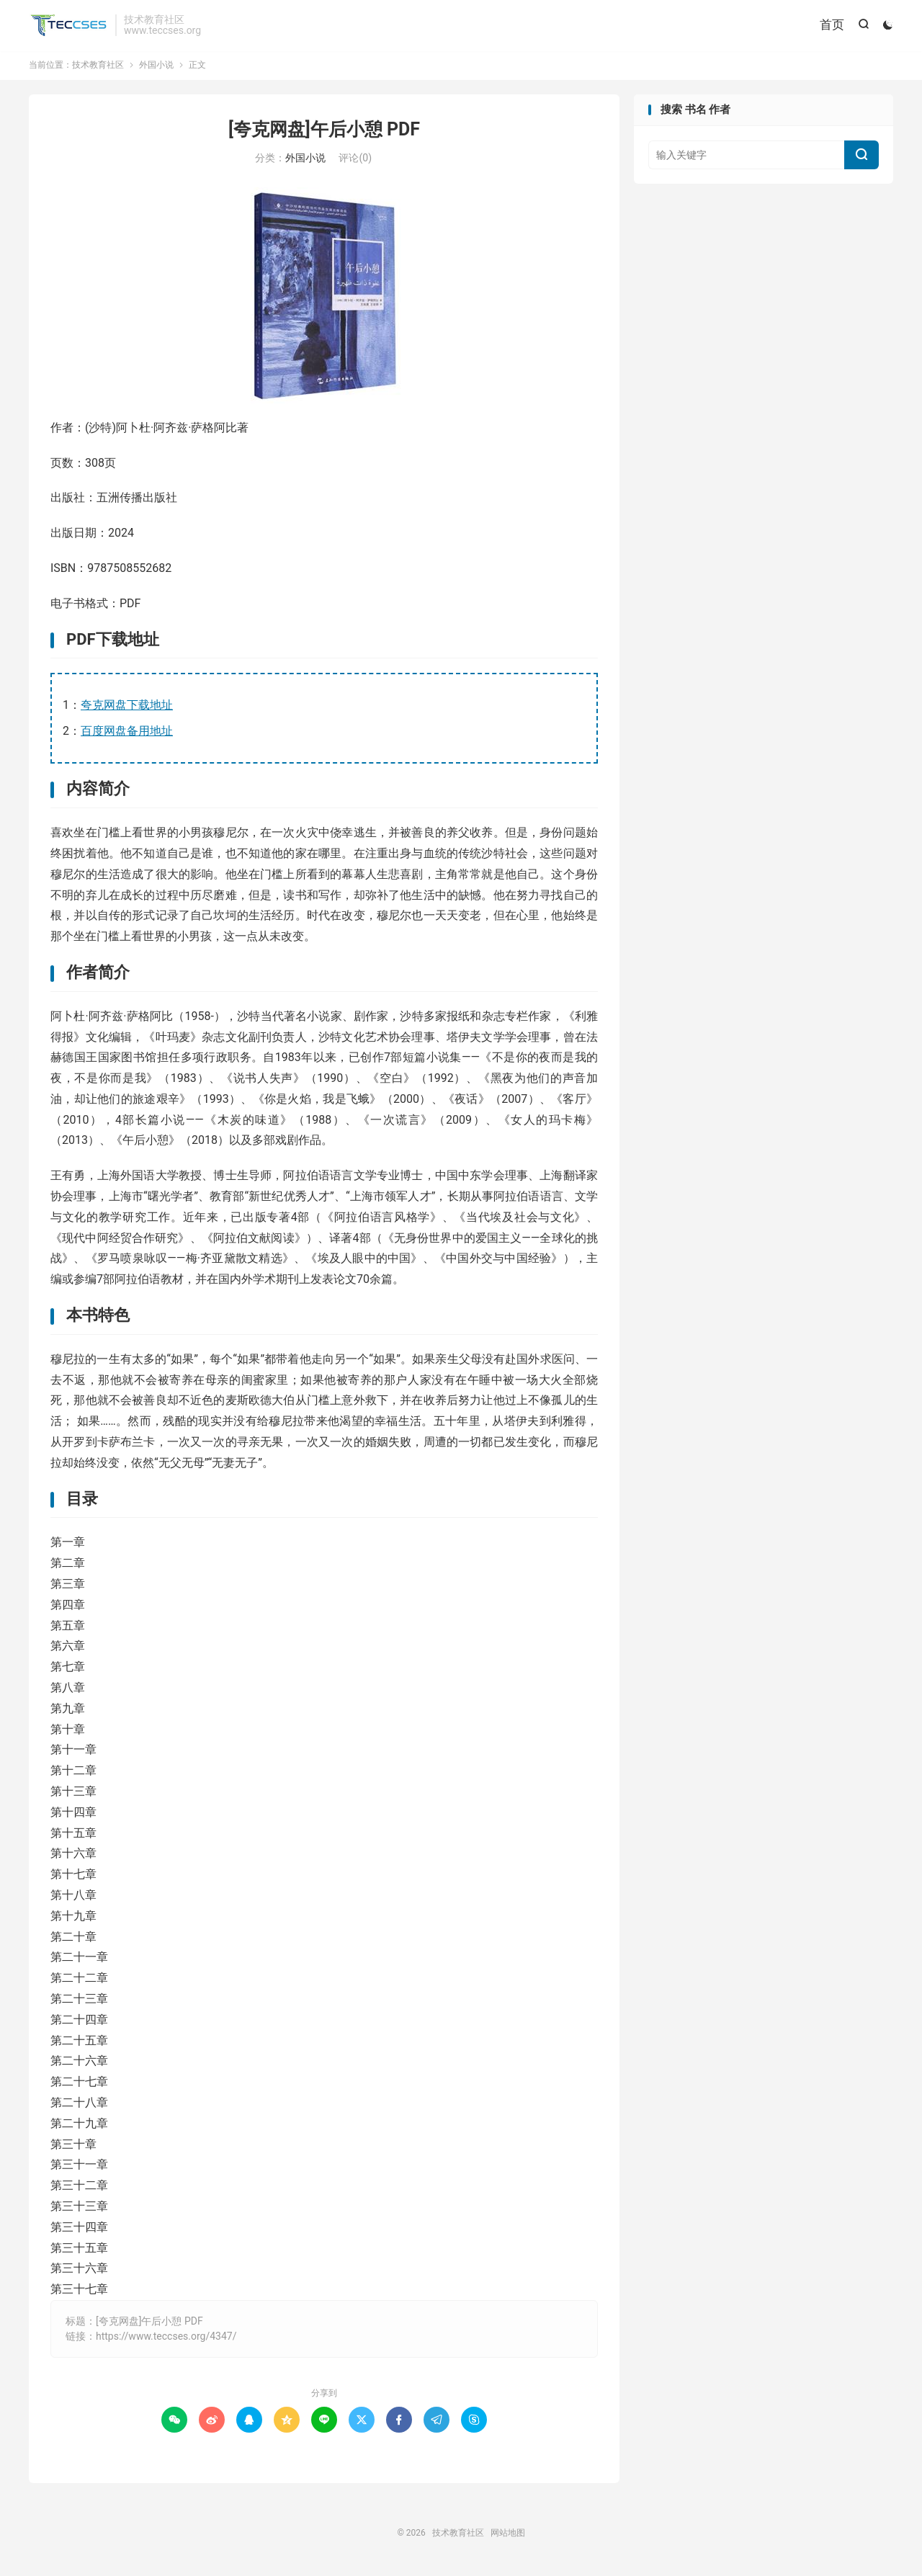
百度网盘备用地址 (127, 734)
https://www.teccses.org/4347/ (166, 2339)
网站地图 (508, 2536)
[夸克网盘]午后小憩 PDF (324, 132)
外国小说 (156, 68)
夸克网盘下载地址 (127, 708)
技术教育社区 (68, 25)
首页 (831, 25)
